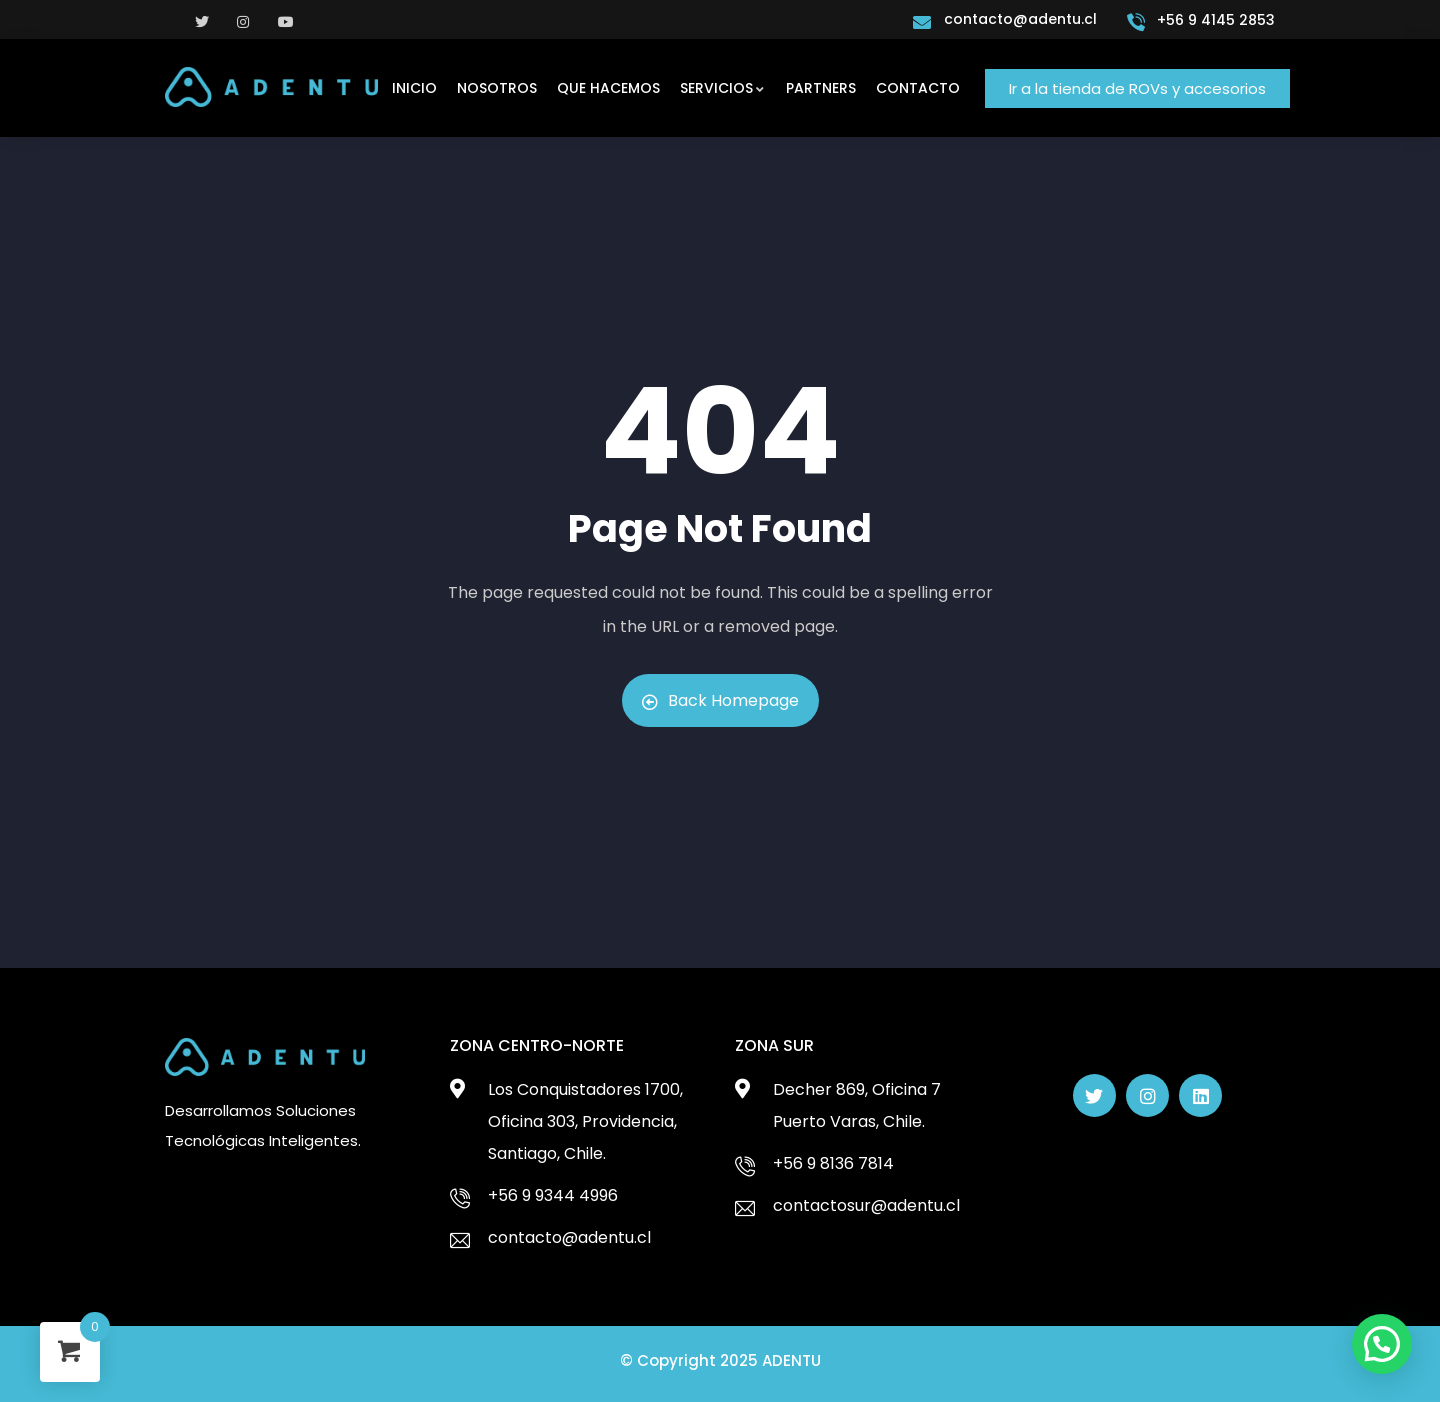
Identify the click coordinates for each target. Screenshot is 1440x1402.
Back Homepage (720, 700)
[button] (1137, 88)
